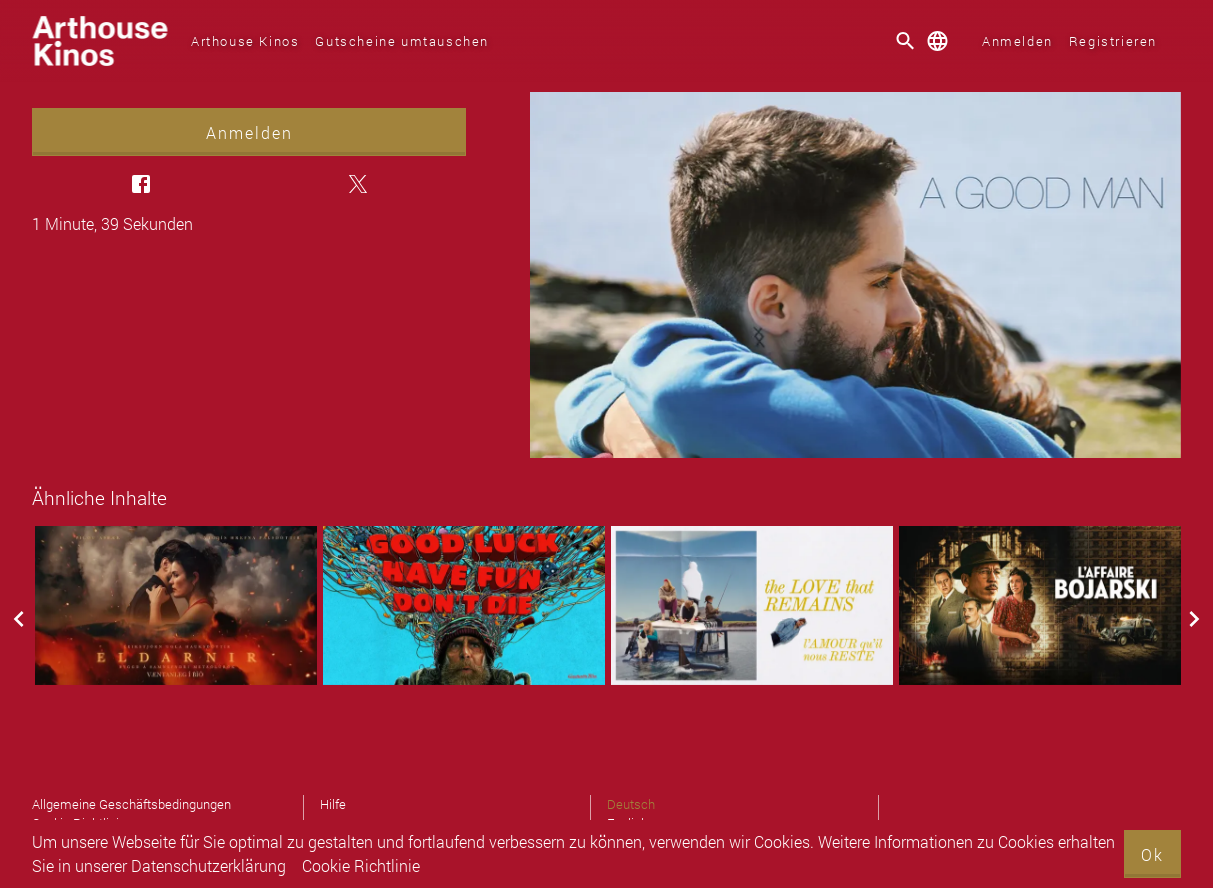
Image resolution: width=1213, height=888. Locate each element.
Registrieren (1113, 41)
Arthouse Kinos (245, 41)
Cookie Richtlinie (361, 865)
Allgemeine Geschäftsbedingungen (131, 804)
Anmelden (1017, 41)
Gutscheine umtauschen (402, 41)
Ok (1152, 854)
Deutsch (631, 804)
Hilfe (333, 804)
